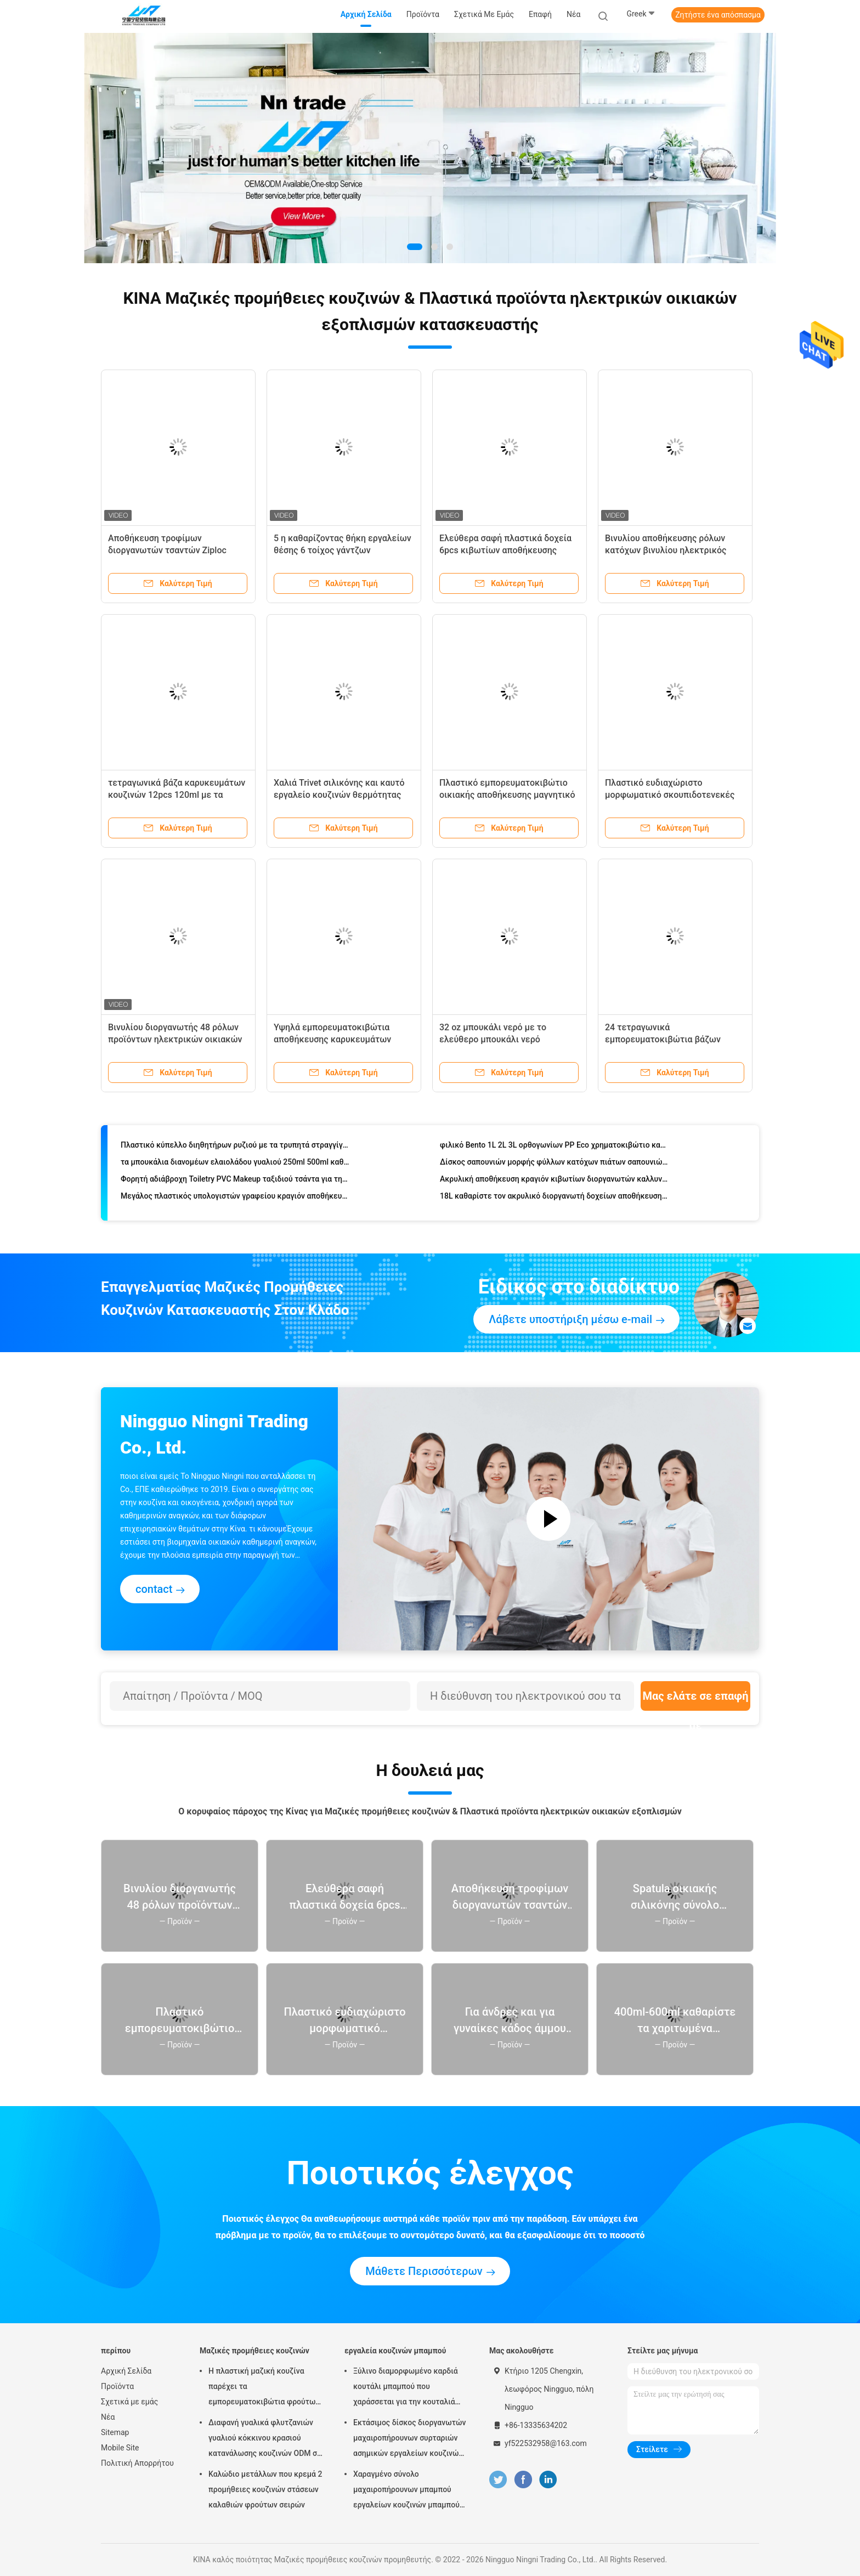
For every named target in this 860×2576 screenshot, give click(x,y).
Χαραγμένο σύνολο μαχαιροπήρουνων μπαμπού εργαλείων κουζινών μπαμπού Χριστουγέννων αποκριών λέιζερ (406, 2491)
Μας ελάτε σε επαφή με (695, 1700)
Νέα (108, 2417)
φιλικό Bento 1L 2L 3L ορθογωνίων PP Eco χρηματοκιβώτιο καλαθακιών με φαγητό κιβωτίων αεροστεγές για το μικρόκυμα (554, 1147)
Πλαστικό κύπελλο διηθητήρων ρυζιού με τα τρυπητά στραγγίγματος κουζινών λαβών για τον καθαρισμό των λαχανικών (235, 1147)
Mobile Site (120, 2447)
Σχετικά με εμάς (129, 2401)
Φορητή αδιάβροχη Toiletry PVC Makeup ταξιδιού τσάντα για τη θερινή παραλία (235, 1181)
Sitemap (115, 2432)
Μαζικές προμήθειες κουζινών (254, 2350)
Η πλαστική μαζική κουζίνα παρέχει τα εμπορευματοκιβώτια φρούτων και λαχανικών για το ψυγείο (263, 2388)
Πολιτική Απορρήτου (137, 2463)
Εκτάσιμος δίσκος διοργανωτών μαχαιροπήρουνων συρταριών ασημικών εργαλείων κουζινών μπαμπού (409, 2439)
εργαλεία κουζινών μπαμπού (395, 2350)
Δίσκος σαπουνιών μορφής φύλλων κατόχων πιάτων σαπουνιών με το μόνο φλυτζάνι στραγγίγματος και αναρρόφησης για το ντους (554, 1164)
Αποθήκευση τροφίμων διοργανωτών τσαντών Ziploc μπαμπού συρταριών (167, 550)
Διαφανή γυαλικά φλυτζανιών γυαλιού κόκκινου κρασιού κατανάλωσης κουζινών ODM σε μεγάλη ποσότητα (264, 2439)
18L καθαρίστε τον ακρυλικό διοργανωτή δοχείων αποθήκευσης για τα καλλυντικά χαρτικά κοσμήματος (554, 1198)
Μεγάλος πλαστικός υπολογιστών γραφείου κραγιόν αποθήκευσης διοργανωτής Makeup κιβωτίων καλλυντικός (235, 1198)
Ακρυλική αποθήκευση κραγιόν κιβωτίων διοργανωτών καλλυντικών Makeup (554, 1181)
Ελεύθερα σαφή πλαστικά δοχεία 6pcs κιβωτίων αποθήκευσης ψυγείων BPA (505, 550)
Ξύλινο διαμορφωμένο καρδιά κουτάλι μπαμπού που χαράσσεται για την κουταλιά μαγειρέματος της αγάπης (405, 2388)
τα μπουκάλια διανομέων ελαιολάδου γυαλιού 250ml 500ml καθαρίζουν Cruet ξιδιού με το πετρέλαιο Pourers (235, 1164)
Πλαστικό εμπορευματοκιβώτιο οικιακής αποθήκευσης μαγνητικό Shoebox (507, 795)
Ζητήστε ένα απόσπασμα (718, 14)
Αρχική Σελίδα (126, 2371)
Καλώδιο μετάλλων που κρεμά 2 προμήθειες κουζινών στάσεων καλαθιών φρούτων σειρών (265, 2489)
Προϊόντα (117, 2386)
